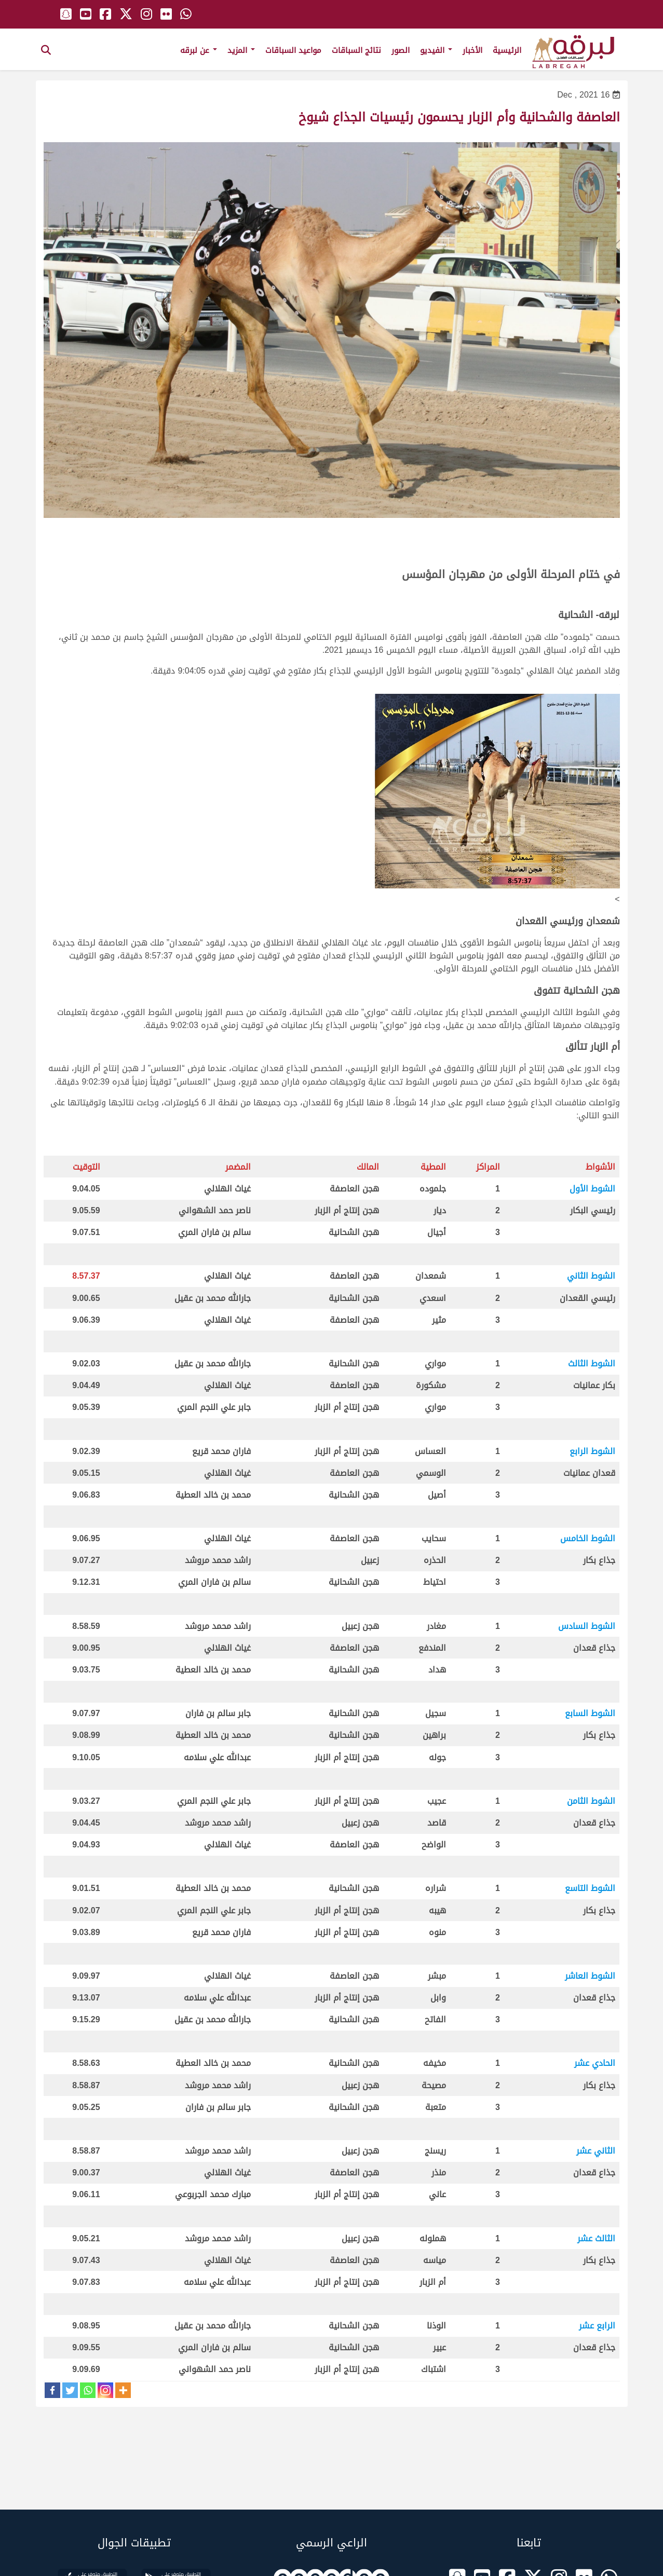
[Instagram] (105, 2390)
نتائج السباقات (356, 50)
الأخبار (472, 50)
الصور (400, 50)
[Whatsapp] (88, 2390)
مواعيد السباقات (293, 50)
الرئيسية (507, 50)
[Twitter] (70, 2390)
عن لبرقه (198, 50)
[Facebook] (52, 2390)
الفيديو (436, 50)
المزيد (241, 50)
